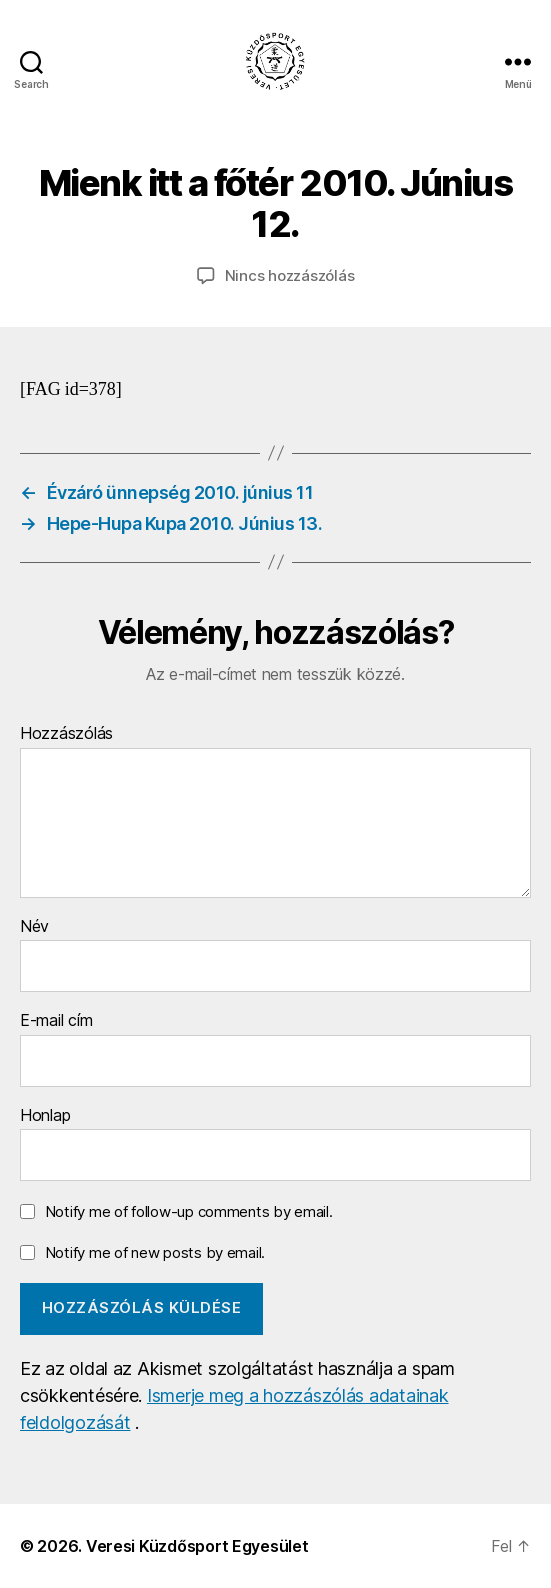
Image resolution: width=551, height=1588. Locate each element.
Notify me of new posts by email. (155, 1252)
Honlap (45, 1116)
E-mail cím (56, 1021)
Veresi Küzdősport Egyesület (197, 1546)
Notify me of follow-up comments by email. (189, 1211)
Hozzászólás (66, 734)
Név (34, 927)
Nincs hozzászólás (290, 275)
